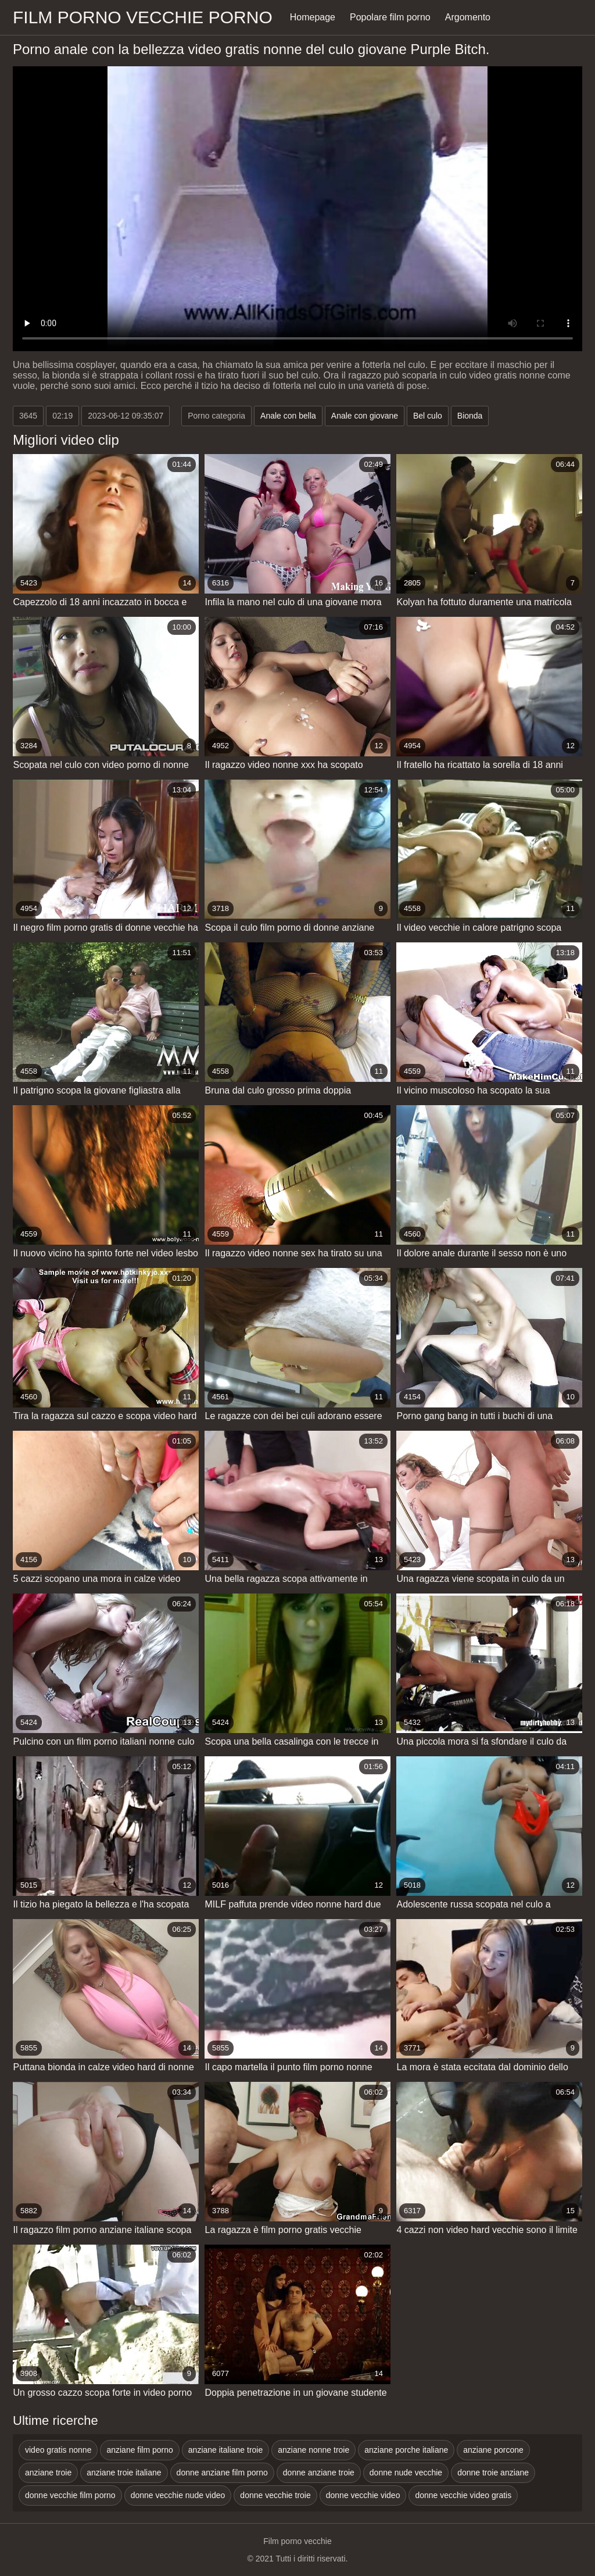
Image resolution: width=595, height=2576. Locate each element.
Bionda (470, 415)
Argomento (467, 17)
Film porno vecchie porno (143, 17)
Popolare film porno (390, 17)
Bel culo (427, 415)
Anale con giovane (364, 415)
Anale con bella (288, 415)
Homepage (312, 17)
